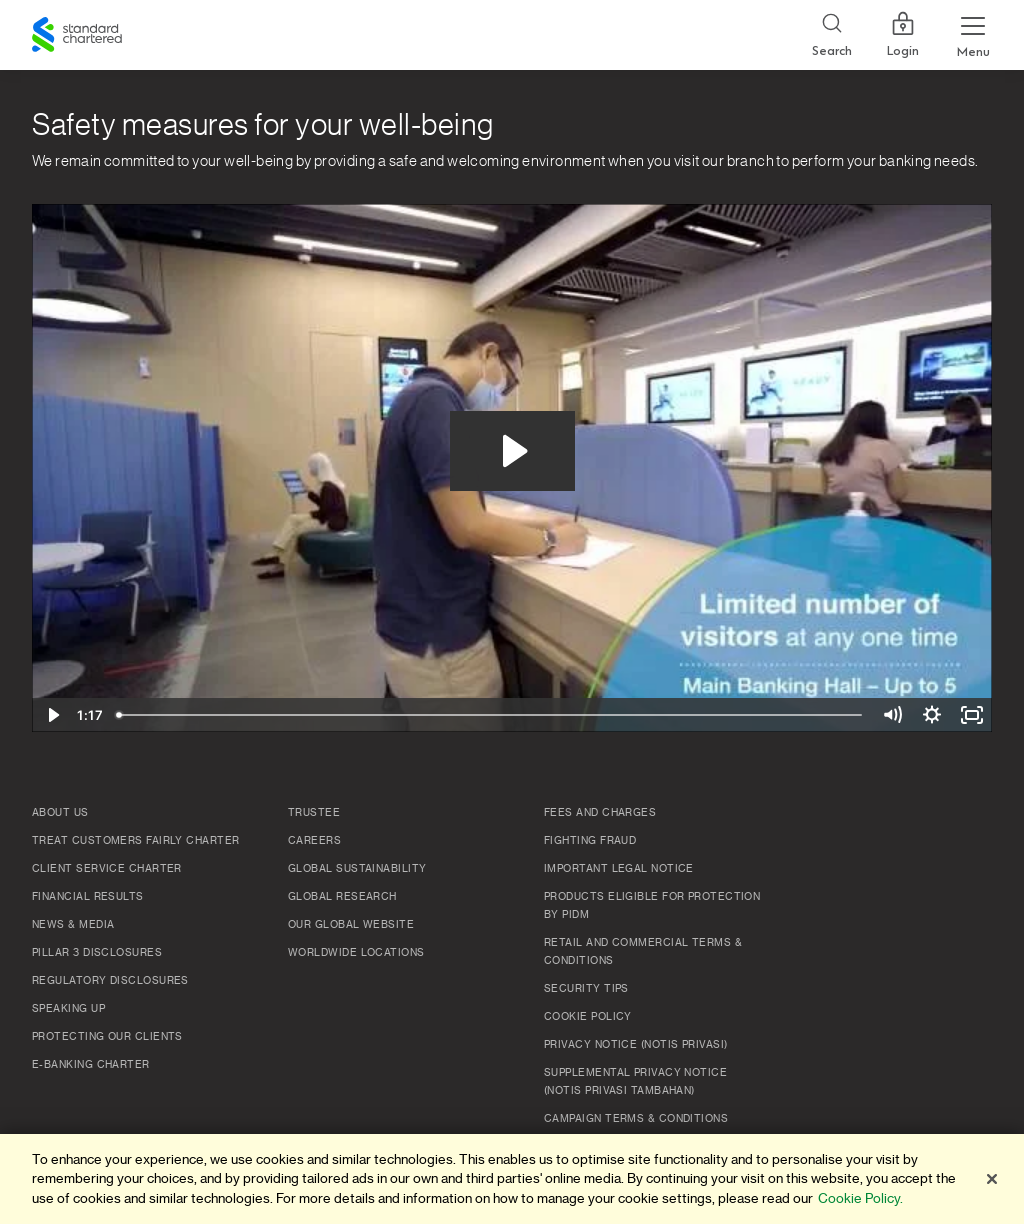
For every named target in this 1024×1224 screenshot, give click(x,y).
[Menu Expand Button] (973, 35)
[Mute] (892, 715)
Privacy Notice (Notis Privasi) (636, 1045)
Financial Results (88, 897)
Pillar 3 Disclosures (97, 953)
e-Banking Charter (91, 1065)
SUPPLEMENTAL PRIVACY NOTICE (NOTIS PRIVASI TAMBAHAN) (635, 1082)
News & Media (73, 925)
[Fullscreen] (972, 715)
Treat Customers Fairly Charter (136, 841)
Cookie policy (588, 1017)
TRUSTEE (314, 813)
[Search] (832, 35)
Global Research (342, 897)
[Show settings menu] (932, 715)
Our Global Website (351, 925)
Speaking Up (68, 1009)
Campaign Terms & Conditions (636, 1119)
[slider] (490, 715)
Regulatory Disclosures (110, 981)
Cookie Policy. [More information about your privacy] (860, 1198)
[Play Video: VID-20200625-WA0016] (512, 451)
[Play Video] (52, 715)
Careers (314, 841)
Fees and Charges (600, 813)
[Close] (992, 1179)
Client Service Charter (107, 869)
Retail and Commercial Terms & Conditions (643, 952)
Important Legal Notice (619, 869)
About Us (60, 813)
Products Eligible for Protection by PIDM (652, 906)
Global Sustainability (357, 869)
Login (903, 35)
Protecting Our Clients (107, 1037)
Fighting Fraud (590, 841)
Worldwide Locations (356, 953)
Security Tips (586, 989)
